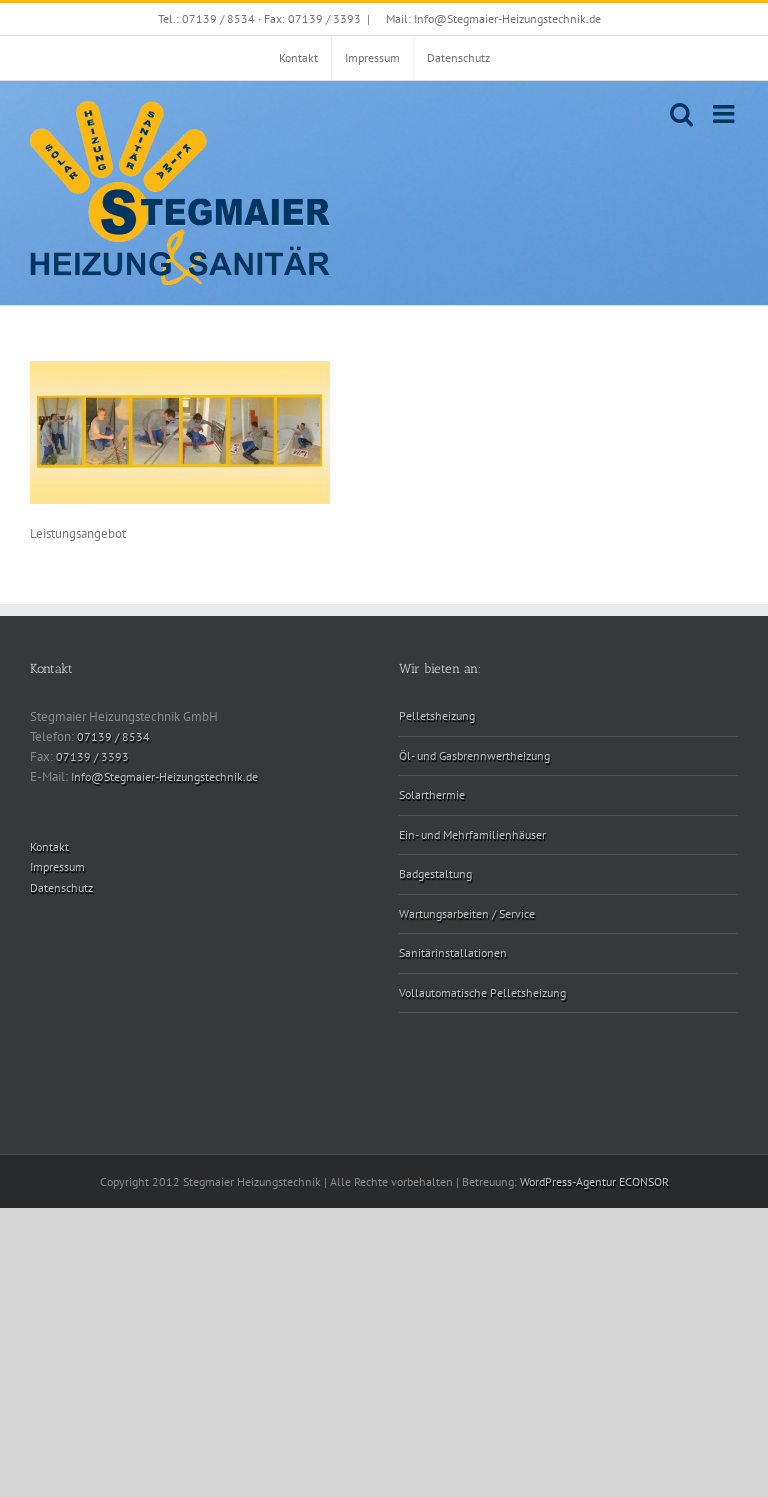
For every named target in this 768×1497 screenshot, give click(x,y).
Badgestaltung (435, 873)
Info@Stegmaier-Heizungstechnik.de (164, 776)
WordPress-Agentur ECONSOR (594, 1181)
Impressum (57, 866)
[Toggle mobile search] (681, 113)
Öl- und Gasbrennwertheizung (474, 755)
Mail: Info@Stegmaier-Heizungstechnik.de (493, 18)
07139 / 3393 (92, 756)
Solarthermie (432, 794)
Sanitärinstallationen (453, 952)
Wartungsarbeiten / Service (467, 913)
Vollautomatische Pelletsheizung (482, 992)
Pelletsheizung (437, 715)
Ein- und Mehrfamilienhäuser (472, 834)
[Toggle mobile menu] (725, 113)
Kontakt (49, 846)
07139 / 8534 (113, 736)
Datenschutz (61, 887)
